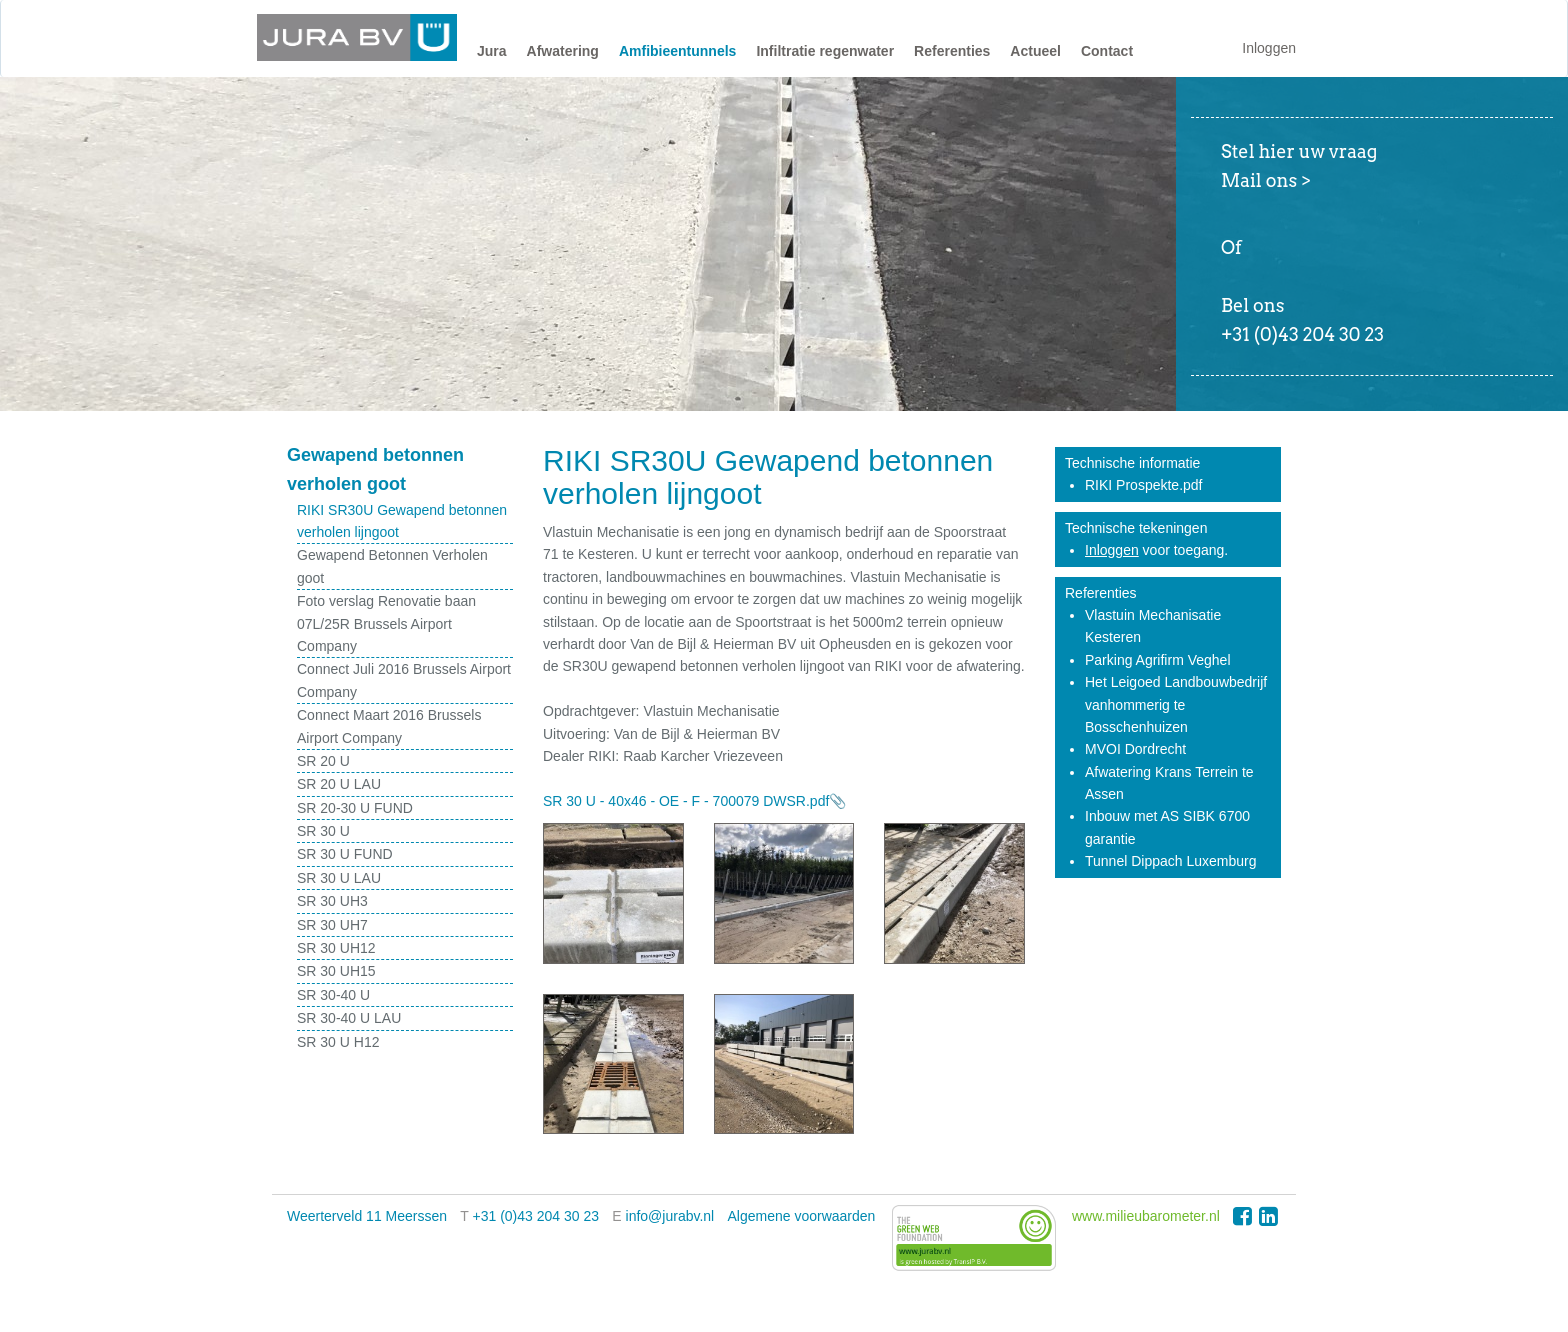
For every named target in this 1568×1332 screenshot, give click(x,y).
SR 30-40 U (333, 995)
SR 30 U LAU (339, 878)
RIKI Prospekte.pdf (1144, 485)
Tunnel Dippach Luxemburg (1170, 861)
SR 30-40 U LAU (349, 1018)
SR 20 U (323, 761)
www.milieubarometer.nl (1146, 1216)
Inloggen (1269, 48)
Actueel (1035, 51)
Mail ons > (1266, 180)
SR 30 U (323, 831)
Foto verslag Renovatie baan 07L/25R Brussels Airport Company (386, 623)
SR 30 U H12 (338, 1042)
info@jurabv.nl (670, 1216)
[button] (492, 56)
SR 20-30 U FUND (355, 808)
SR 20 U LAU (339, 784)
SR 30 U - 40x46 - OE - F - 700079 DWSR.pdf (686, 801)
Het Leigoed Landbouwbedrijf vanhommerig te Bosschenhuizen (1176, 704)
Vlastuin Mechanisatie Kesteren (1153, 626)
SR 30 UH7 (332, 925)
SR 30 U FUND (345, 854)
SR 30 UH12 (336, 948)
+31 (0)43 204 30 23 (536, 1216)
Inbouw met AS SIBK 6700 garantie (1167, 827)
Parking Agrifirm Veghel (1158, 660)
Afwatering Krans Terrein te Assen (1169, 783)
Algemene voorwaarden (802, 1216)
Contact (1107, 51)
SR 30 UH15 (336, 971)
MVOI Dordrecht (1135, 749)
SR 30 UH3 (332, 901)
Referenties (952, 51)
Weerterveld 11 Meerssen (367, 1216)
